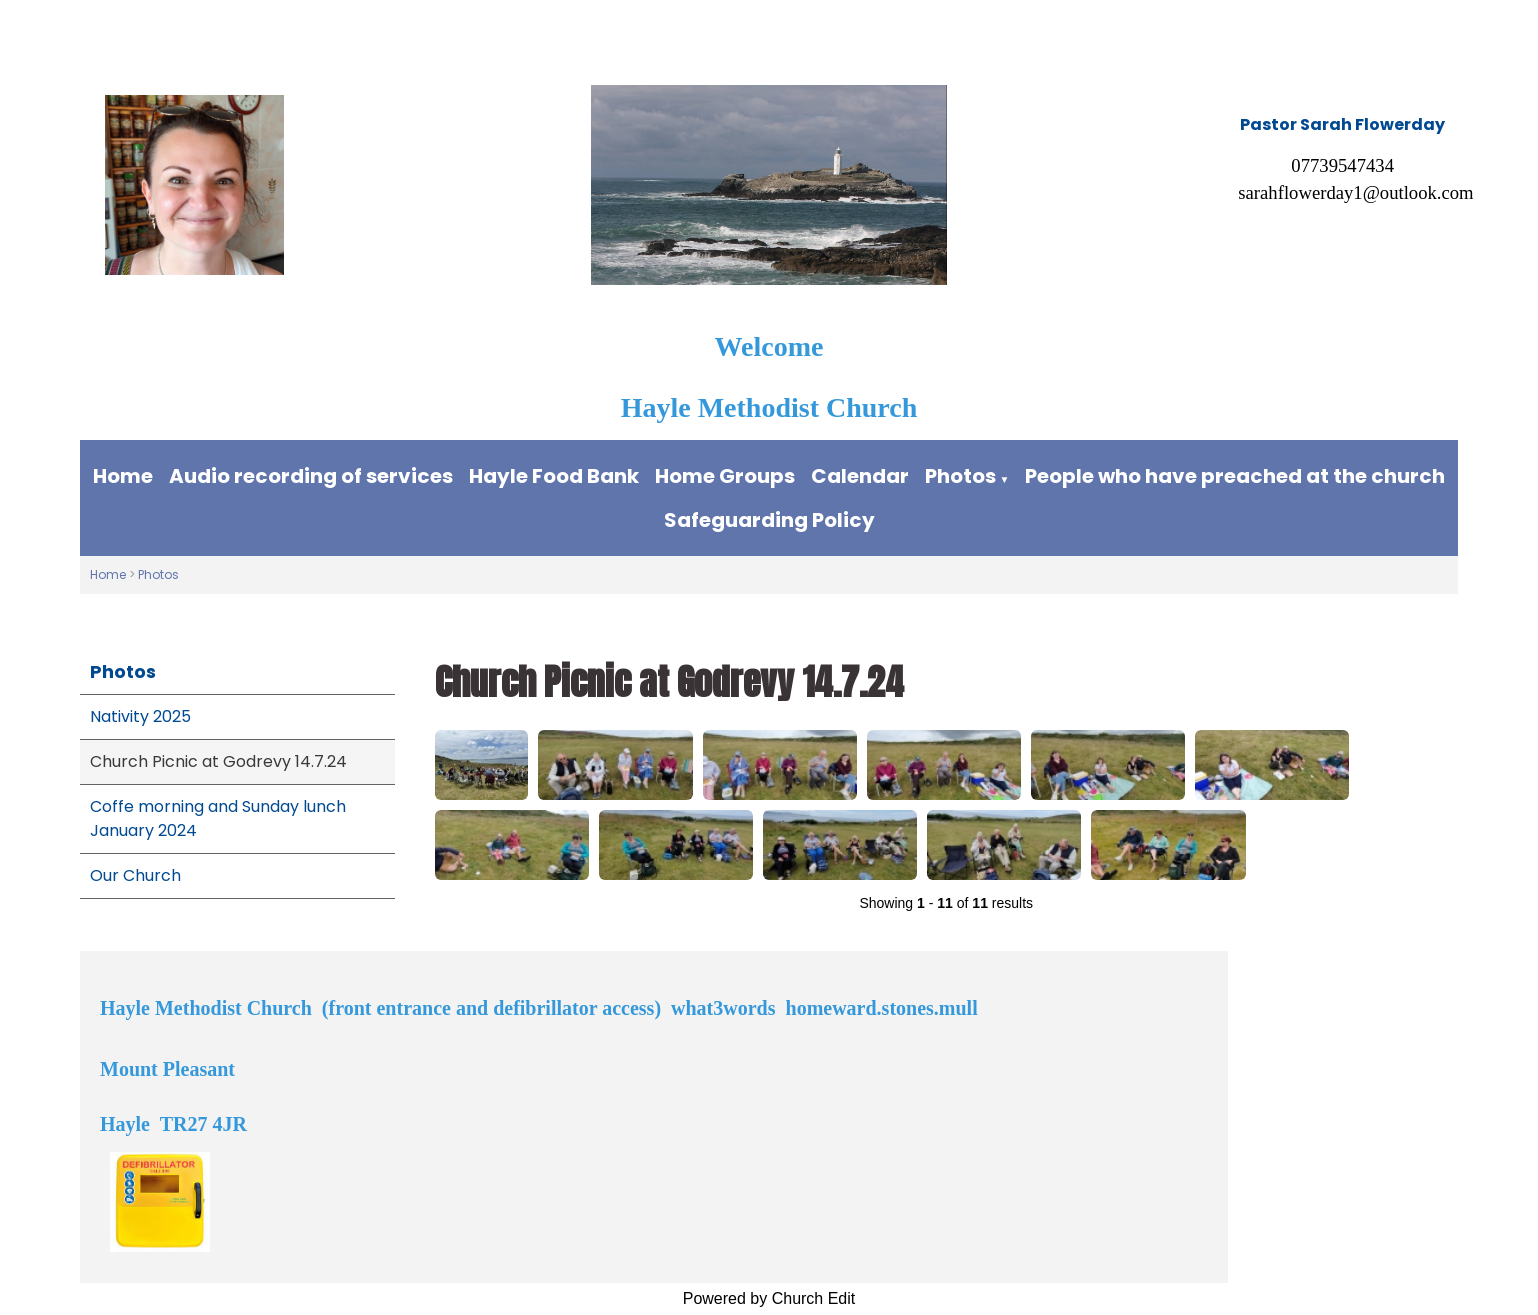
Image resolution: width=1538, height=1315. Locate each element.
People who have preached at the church (1235, 476)
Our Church (135, 875)
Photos (960, 476)
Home (123, 476)
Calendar (860, 476)
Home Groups (725, 476)
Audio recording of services (311, 476)
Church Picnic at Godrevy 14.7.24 (218, 761)
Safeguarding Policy (769, 520)
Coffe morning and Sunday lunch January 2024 (218, 818)
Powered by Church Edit (769, 1298)
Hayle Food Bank (554, 476)
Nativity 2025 (140, 716)
